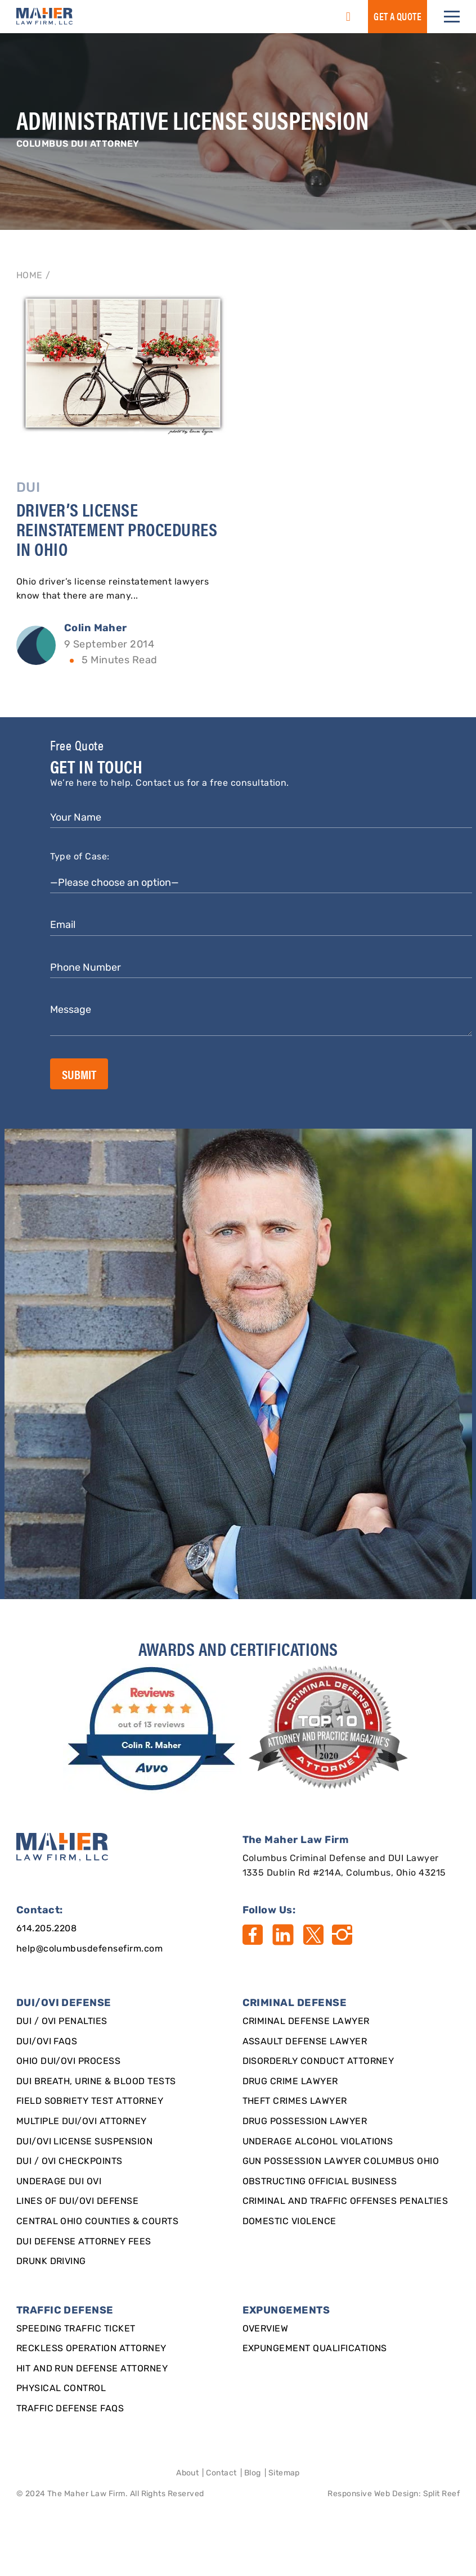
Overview (266, 2329)
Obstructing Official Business (320, 2181)
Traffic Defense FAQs (70, 2409)
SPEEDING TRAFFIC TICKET (76, 2329)
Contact (221, 2473)
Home (29, 275)
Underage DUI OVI (59, 2181)
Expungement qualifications (315, 2348)
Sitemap (284, 2473)
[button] (452, 16)
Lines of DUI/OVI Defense (77, 2201)
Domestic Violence (289, 2221)
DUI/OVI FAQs (47, 2042)
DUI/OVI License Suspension (84, 2142)
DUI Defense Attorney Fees (83, 2242)
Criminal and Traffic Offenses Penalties (345, 2201)
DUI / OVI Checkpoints (69, 2161)
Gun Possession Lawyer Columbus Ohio (341, 2161)
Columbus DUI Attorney (78, 144)
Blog (252, 2473)
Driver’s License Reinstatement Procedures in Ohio (117, 528)
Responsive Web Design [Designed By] (372, 2494)
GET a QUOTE (397, 16)
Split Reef (441, 2494)
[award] (153, 1728)
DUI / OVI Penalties (61, 2021)
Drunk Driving (51, 2261)
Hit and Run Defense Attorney (92, 2369)
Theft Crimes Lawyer (295, 2101)
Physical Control (61, 2388)
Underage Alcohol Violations (318, 2142)
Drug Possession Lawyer (305, 2121)
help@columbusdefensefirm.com (89, 1949)
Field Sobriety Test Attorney (89, 2101)
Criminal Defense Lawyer (306, 2021)
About (187, 2473)
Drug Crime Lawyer (290, 2081)
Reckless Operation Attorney (91, 2348)
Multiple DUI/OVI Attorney (81, 2121)
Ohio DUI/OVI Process (68, 2061)
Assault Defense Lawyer (305, 2042)
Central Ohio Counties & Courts (97, 2221)
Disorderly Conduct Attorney (318, 2061)
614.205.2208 (46, 1929)
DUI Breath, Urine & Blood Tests (96, 2081)
